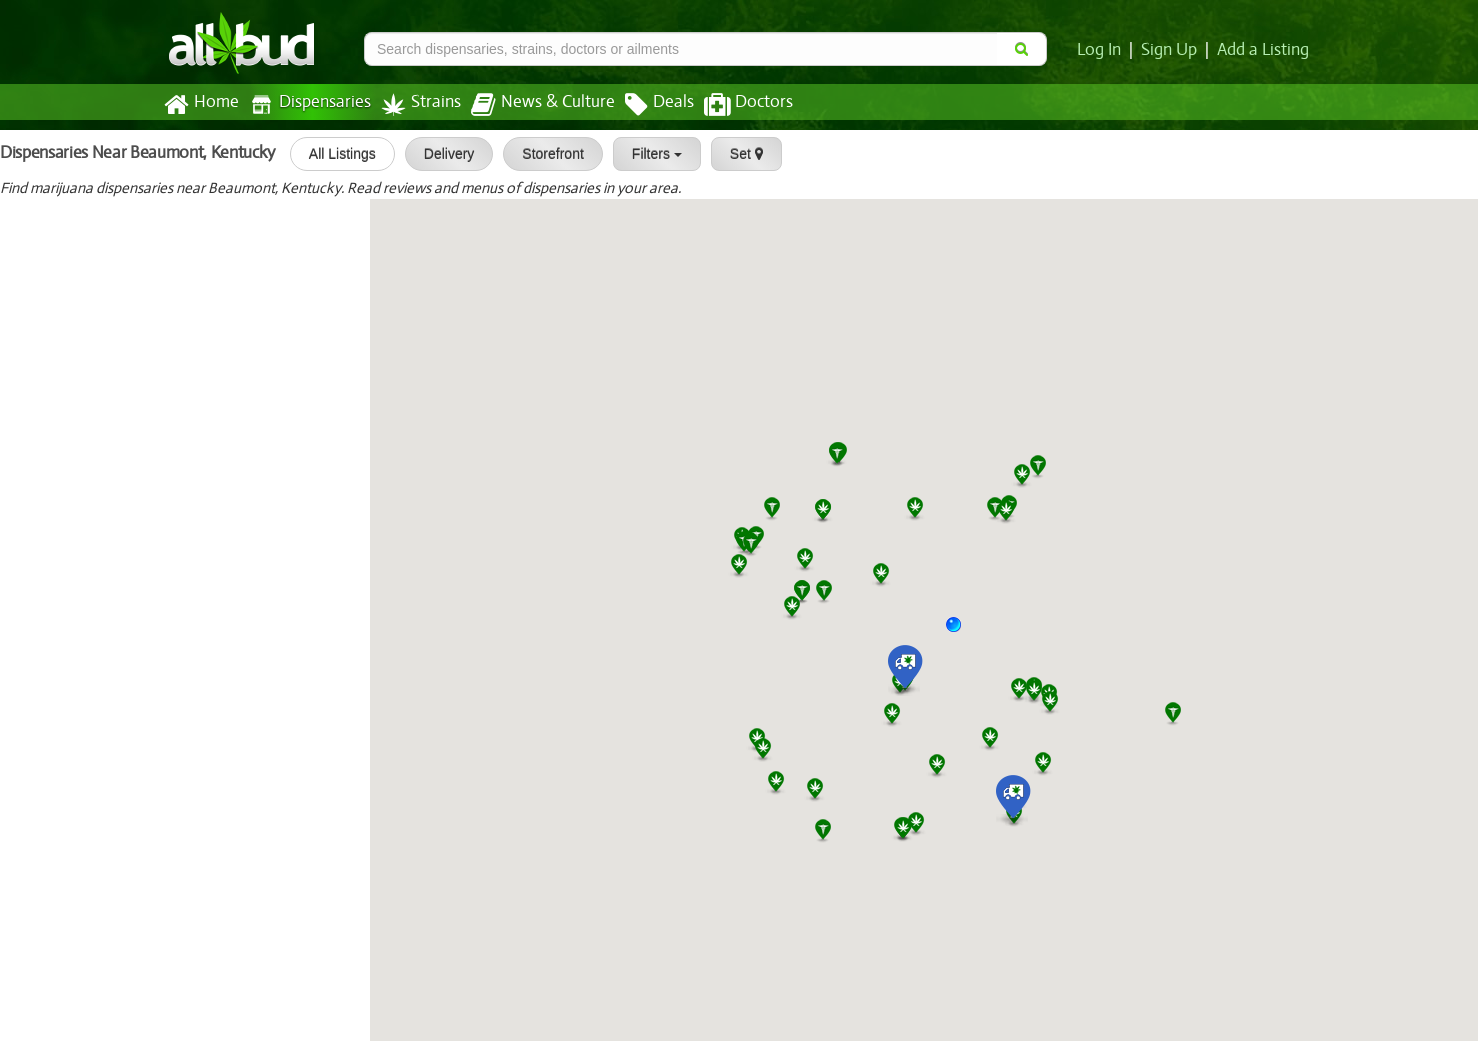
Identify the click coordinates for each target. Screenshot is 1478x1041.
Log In (1103, 50)
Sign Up (1172, 50)
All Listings (335, 154)
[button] (961, 632)
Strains (414, 104)
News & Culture (532, 105)
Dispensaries (306, 104)
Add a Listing (1264, 50)
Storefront (546, 154)
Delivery (442, 154)
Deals (644, 105)
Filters (650, 154)
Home (200, 105)
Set (739, 154)
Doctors (731, 105)
